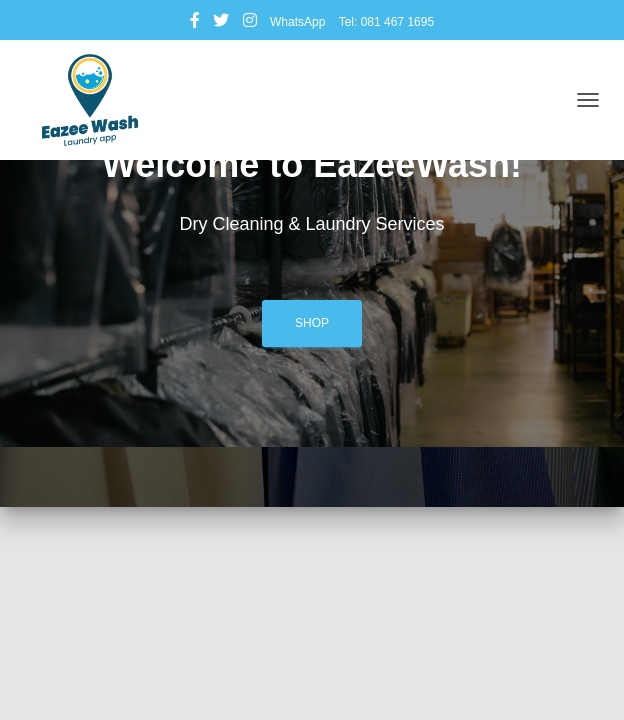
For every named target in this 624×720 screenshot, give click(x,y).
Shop (312, 323)
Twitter (221, 23)
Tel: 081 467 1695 (386, 22)
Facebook (195, 23)
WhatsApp (297, 22)
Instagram (250, 23)
